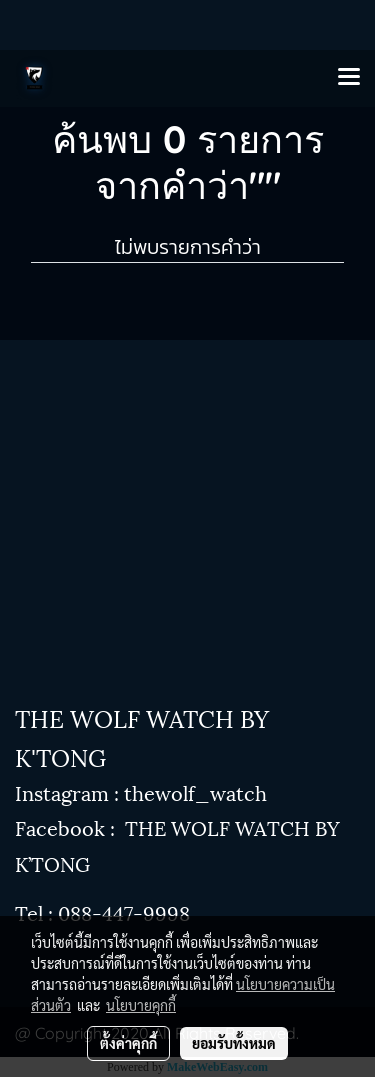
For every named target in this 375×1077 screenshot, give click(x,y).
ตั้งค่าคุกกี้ (128, 1043)
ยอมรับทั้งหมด (234, 1043)
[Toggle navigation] (349, 78)
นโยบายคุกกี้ (141, 1005)
